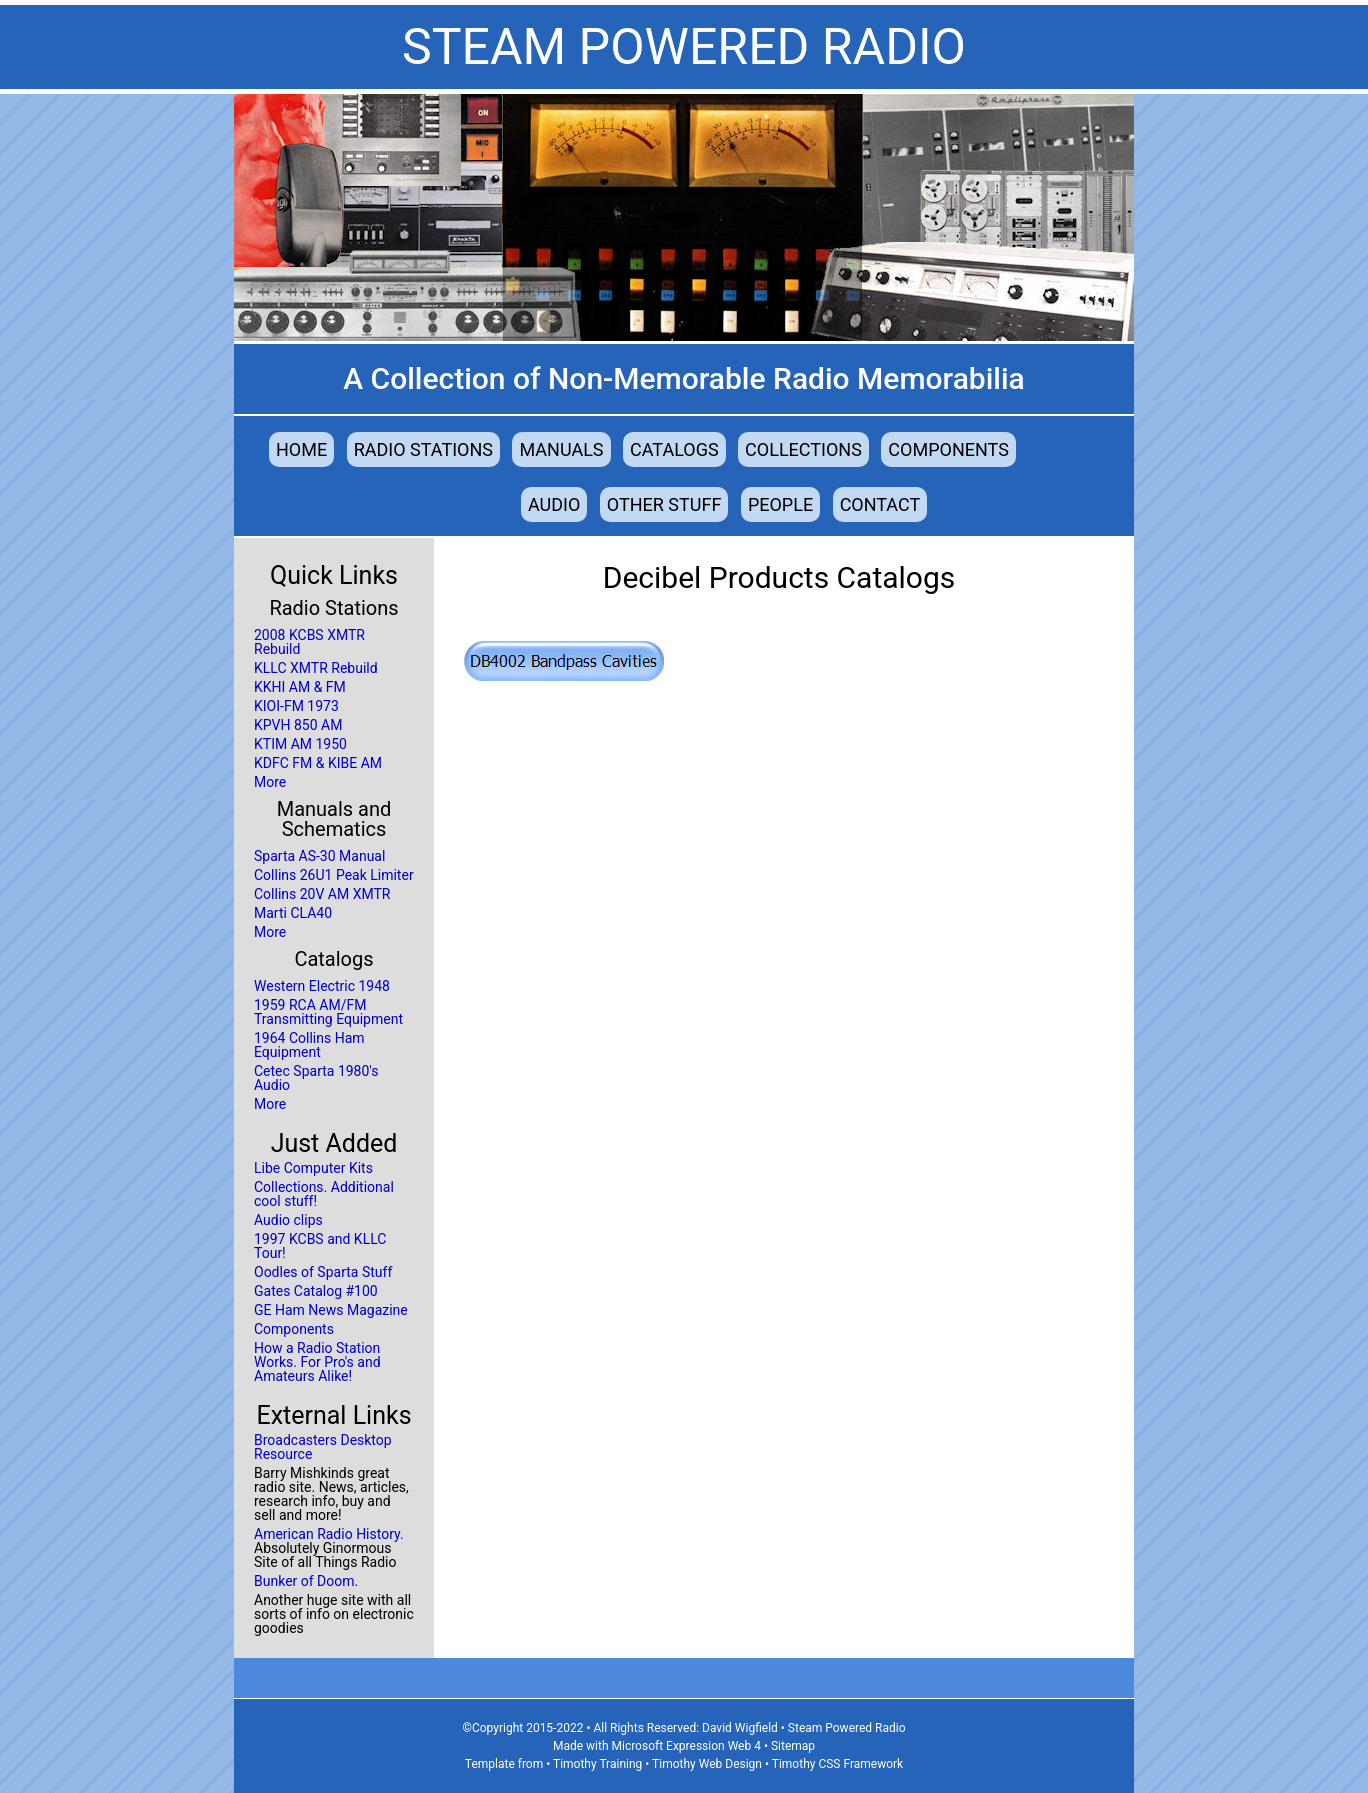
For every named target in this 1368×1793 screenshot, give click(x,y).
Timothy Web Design (707, 1764)
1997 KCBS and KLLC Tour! (320, 1246)
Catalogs (674, 449)
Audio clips (288, 1220)
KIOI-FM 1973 (296, 706)
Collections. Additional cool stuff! (324, 1194)
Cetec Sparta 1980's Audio (316, 1078)
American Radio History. (329, 1534)
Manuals (561, 449)
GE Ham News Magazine (331, 1310)
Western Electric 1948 (322, 986)
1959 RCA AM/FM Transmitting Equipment (328, 1012)
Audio (554, 504)
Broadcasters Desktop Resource (323, 1447)
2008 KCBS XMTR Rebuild (309, 642)
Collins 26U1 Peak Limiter (334, 875)
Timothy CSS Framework (837, 1764)
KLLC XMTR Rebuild (316, 668)
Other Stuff (664, 504)
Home (301, 449)
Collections (803, 449)
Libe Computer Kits (313, 1168)
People (780, 504)
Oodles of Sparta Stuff (323, 1272)
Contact (880, 504)
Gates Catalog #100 (316, 1291)
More (270, 782)
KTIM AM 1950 (300, 744)
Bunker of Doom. (306, 1581)
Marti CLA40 (293, 913)
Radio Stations (423, 449)
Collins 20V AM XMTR (322, 894)
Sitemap (793, 1746)
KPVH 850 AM (298, 725)
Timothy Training (597, 1764)
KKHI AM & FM (300, 687)
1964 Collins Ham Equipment (309, 1045)
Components (948, 449)
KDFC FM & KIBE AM (318, 763)
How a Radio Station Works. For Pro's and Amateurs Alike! (317, 1362)
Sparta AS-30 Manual (319, 856)
